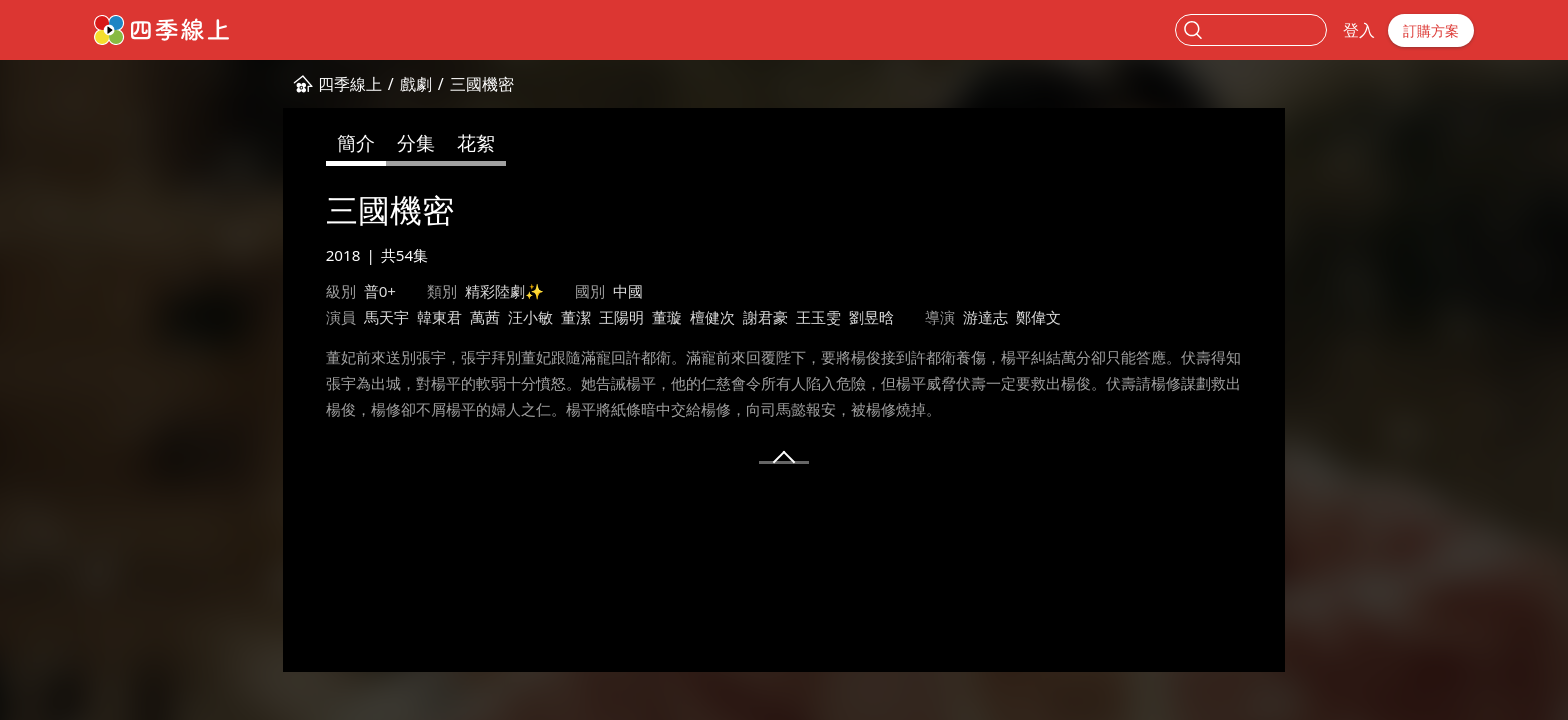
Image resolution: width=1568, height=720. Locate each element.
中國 (628, 291)
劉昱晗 (871, 317)
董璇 (667, 317)
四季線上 (350, 84)
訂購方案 (1431, 30)
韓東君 (439, 317)
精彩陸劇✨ (504, 291)
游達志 (985, 317)
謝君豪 (765, 317)
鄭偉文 (1038, 317)
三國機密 (482, 84)
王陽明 (621, 317)
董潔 (576, 317)
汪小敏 (530, 317)
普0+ (380, 291)
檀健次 (712, 317)
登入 (1359, 30)
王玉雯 (818, 317)
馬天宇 (386, 317)
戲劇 (416, 84)
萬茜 (485, 317)
